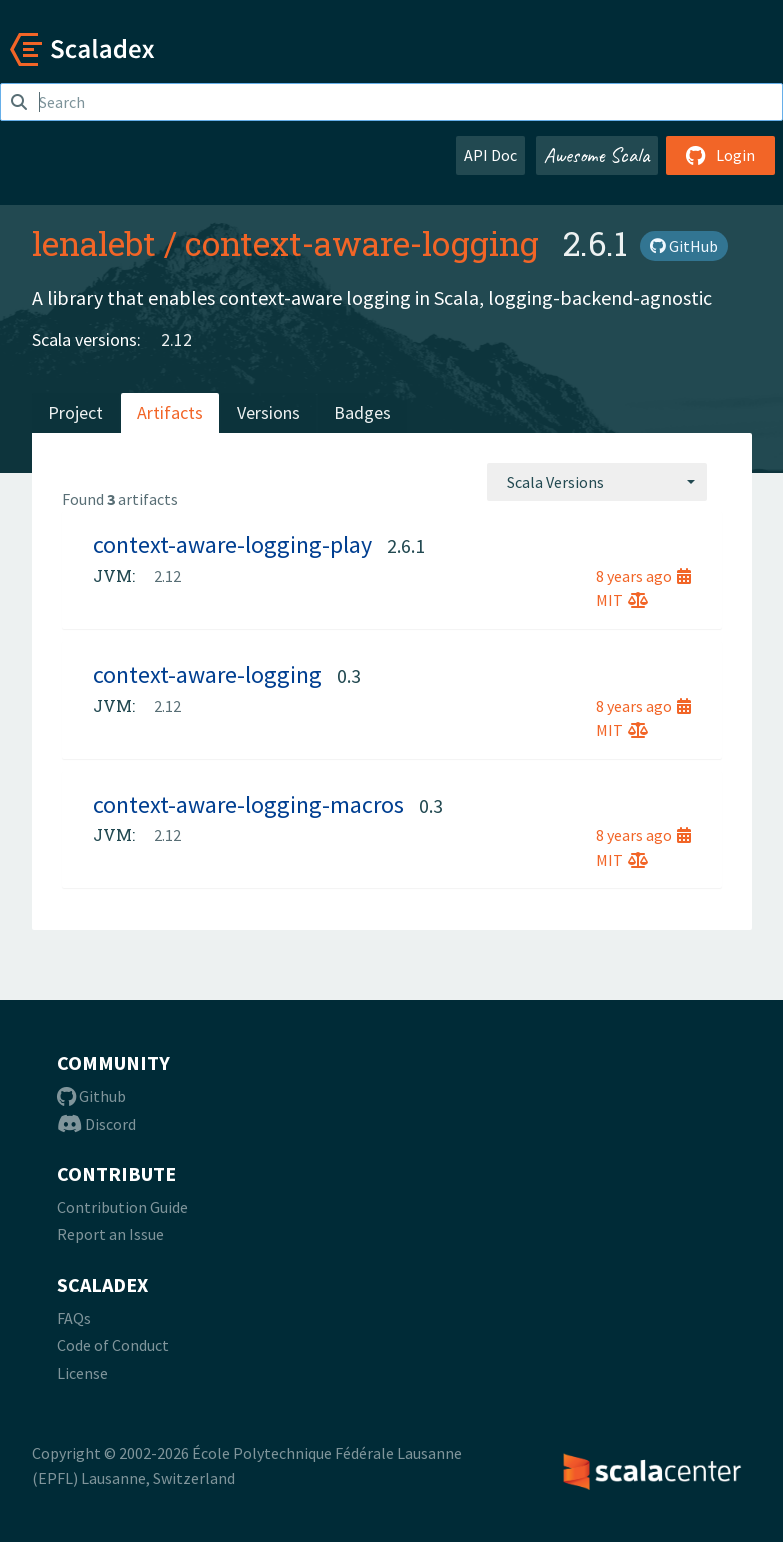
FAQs (74, 1318)
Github (91, 1096)
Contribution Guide (122, 1207)
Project (75, 412)
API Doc (490, 155)
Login (720, 155)
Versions (268, 412)
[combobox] (597, 482)
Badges (362, 412)
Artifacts (170, 412)
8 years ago (643, 576)
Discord (96, 1124)
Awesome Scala (597, 155)
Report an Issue (110, 1234)
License (82, 1373)
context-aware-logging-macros (248, 804)
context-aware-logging (362, 243)
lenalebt (94, 243)
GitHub (684, 246)
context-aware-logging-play (232, 544)
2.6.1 (406, 545)
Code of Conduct (113, 1345)
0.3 (349, 675)
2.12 (176, 339)
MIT (622, 600)
